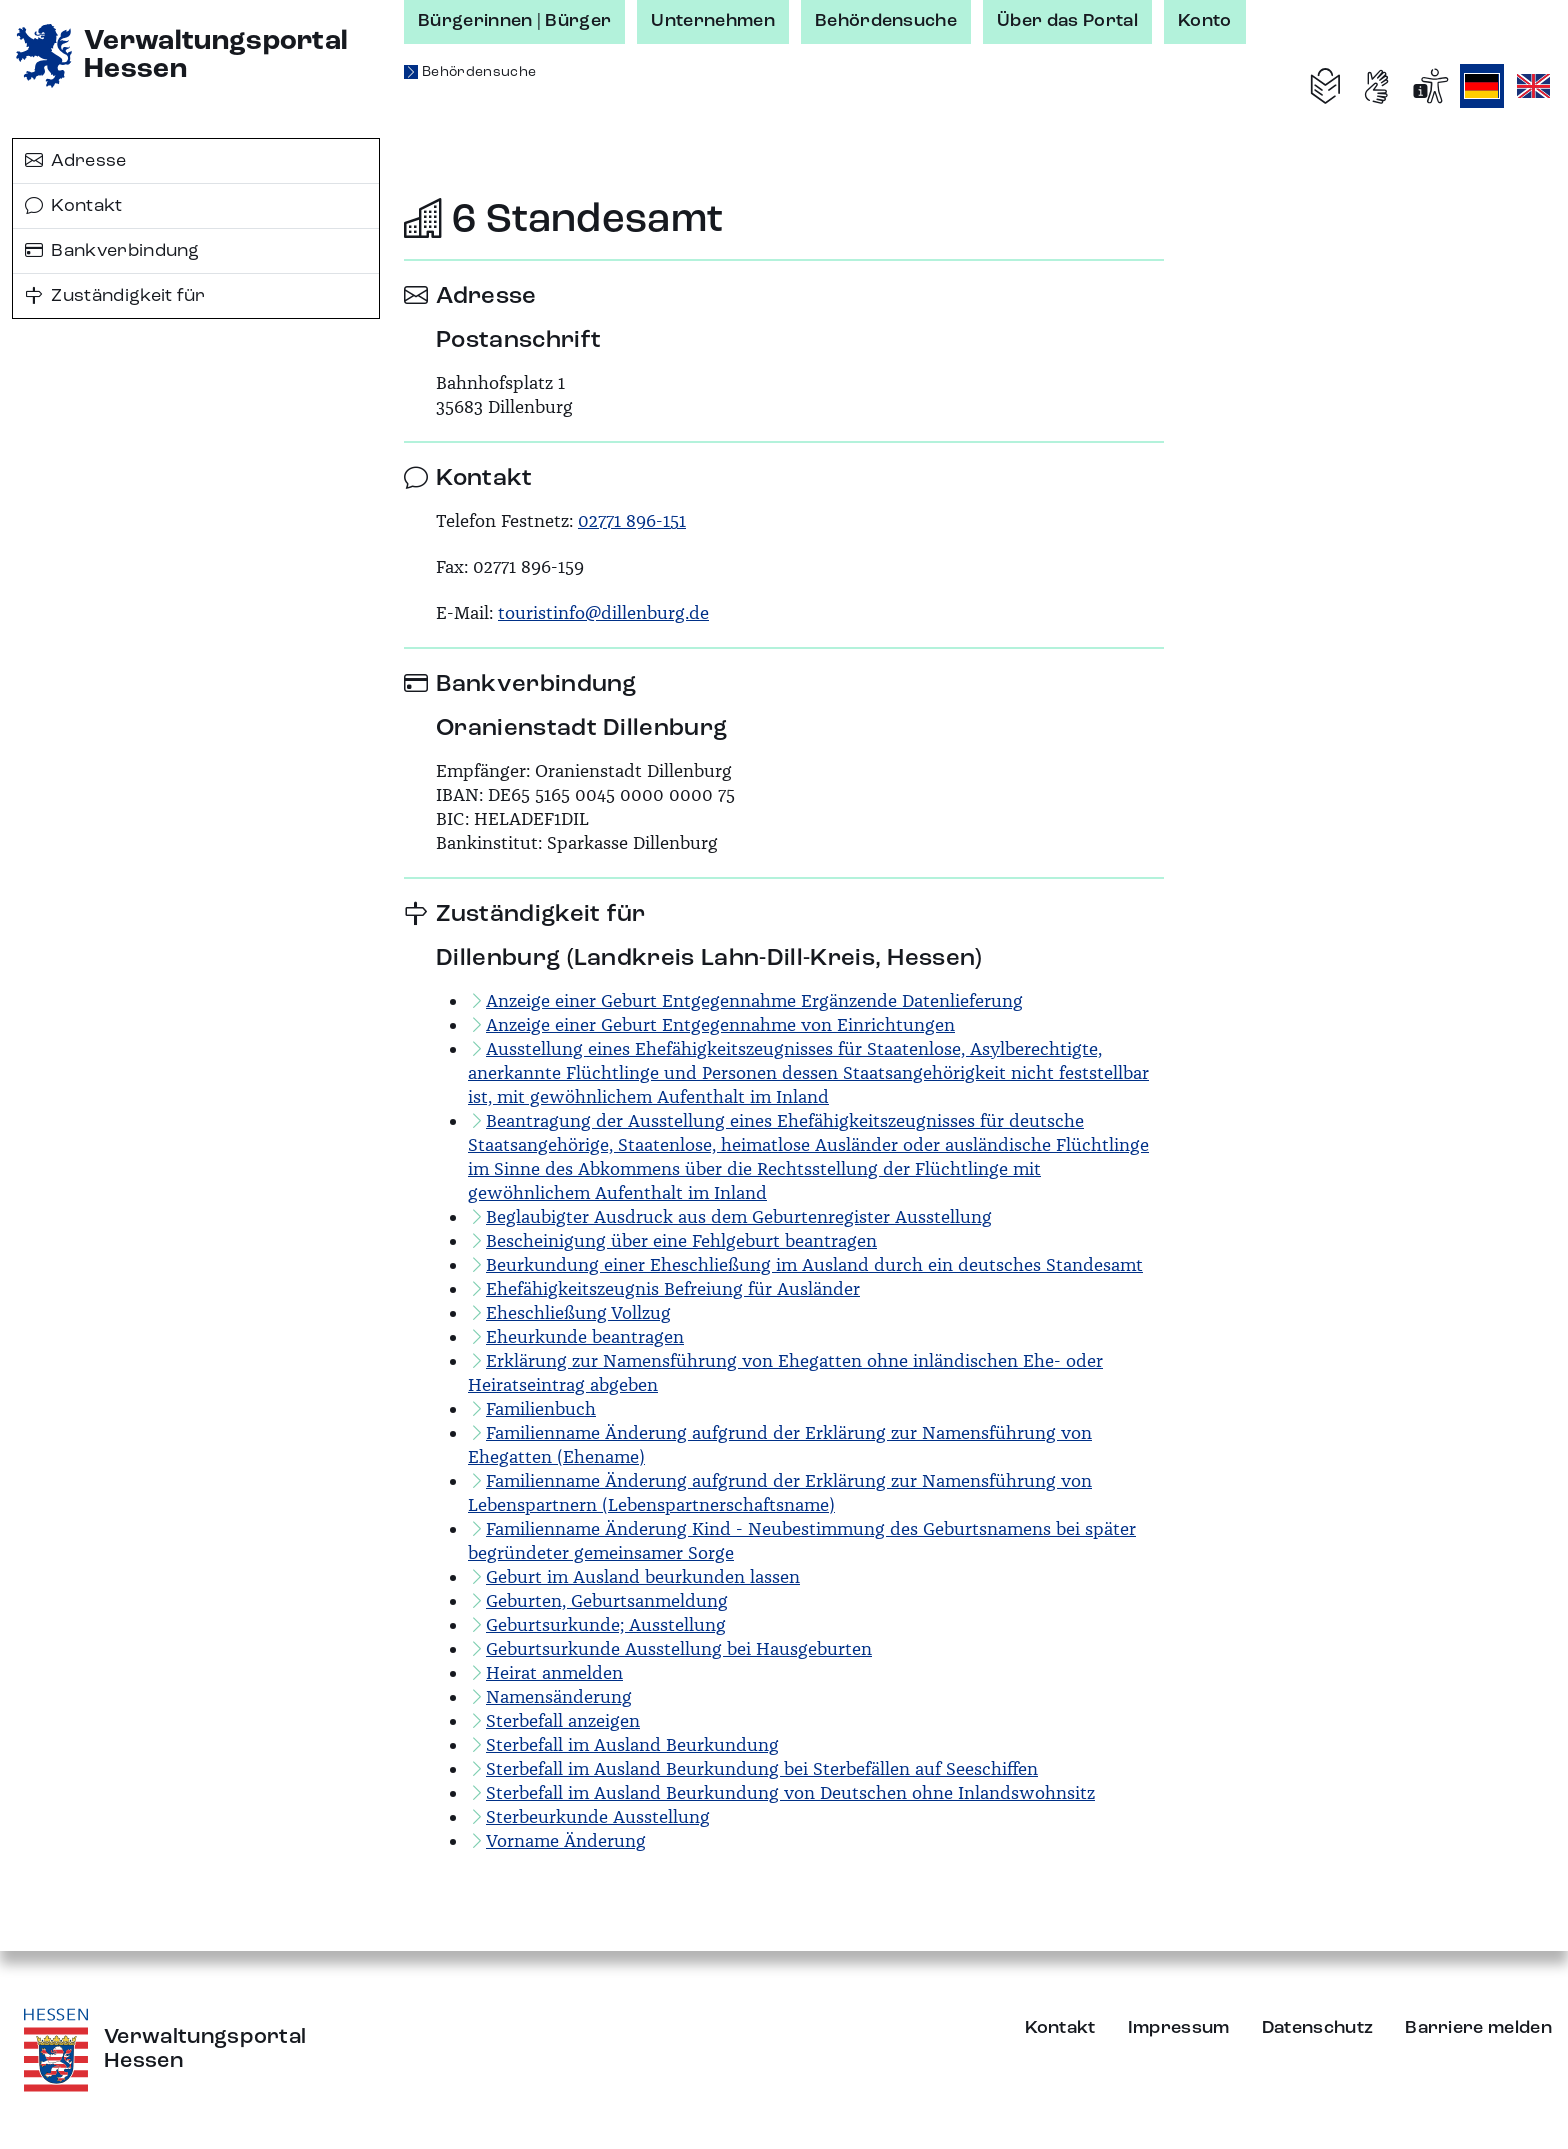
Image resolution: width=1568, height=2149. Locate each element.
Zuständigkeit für (115, 296)
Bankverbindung (112, 251)
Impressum (1179, 2028)
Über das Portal (1067, 21)
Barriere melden (1478, 2028)
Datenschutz (1318, 2028)
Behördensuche (886, 21)
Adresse (76, 161)
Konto (1205, 21)
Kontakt (74, 206)
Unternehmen (713, 21)
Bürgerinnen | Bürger (514, 21)
